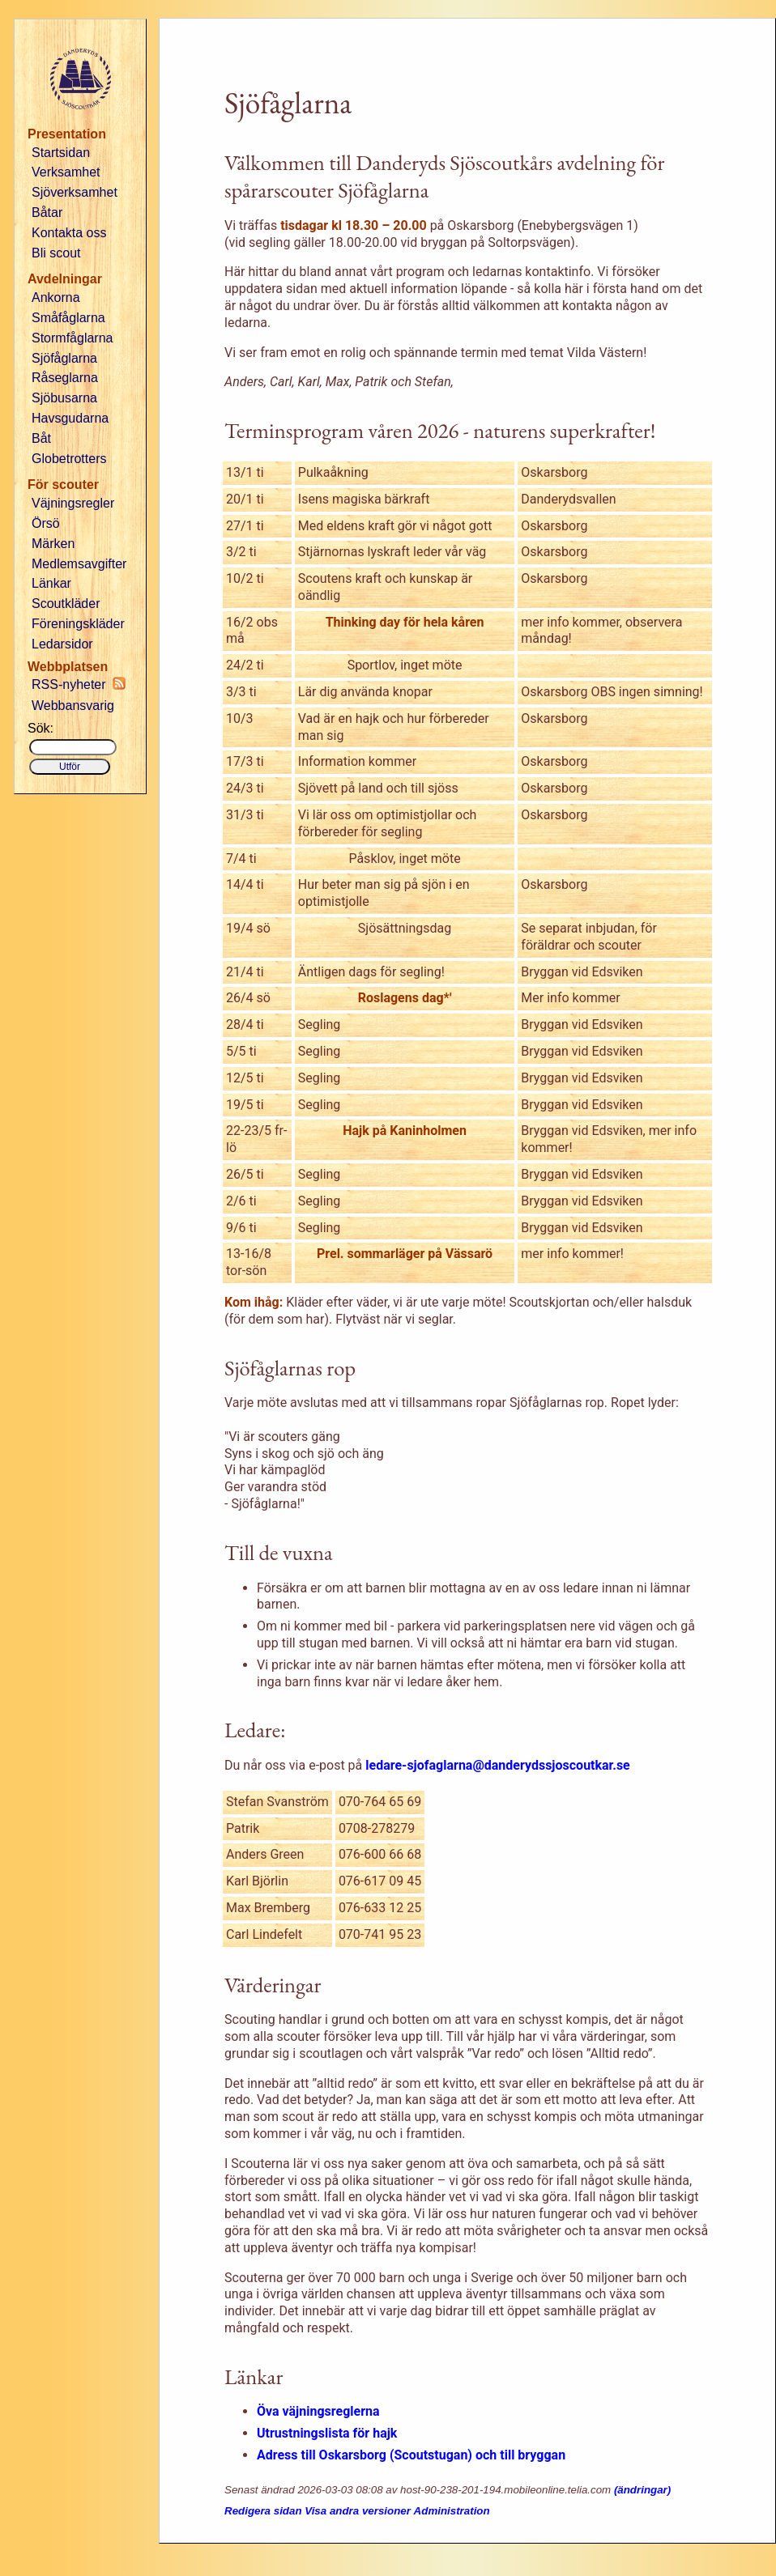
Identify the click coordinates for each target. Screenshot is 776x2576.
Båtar (47, 212)
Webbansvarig (73, 705)
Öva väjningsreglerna (318, 2411)
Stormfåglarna (72, 338)
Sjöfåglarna (64, 358)
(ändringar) (642, 2490)
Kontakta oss (69, 233)
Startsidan (61, 152)
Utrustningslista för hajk (327, 2433)
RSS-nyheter (79, 684)
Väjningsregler (73, 503)
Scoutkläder (66, 603)
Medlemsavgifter (79, 564)
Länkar (51, 583)
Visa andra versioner (358, 2511)
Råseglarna (65, 378)
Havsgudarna (70, 418)
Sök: (40, 728)
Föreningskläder (78, 624)
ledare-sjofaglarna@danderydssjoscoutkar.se (497, 1765)
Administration (452, 2511)
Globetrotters (69, 458)
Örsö (46, 523)
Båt (41, 438)
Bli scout (56, 253)
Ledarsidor (62, 644)
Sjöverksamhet (74, 192)
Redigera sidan (263, 2511)
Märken (53, 543)
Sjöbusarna (64, 398)
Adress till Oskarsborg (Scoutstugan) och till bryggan (411, 2455)
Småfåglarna (68, 318)
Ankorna (56, 297)
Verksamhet (66, 172)
